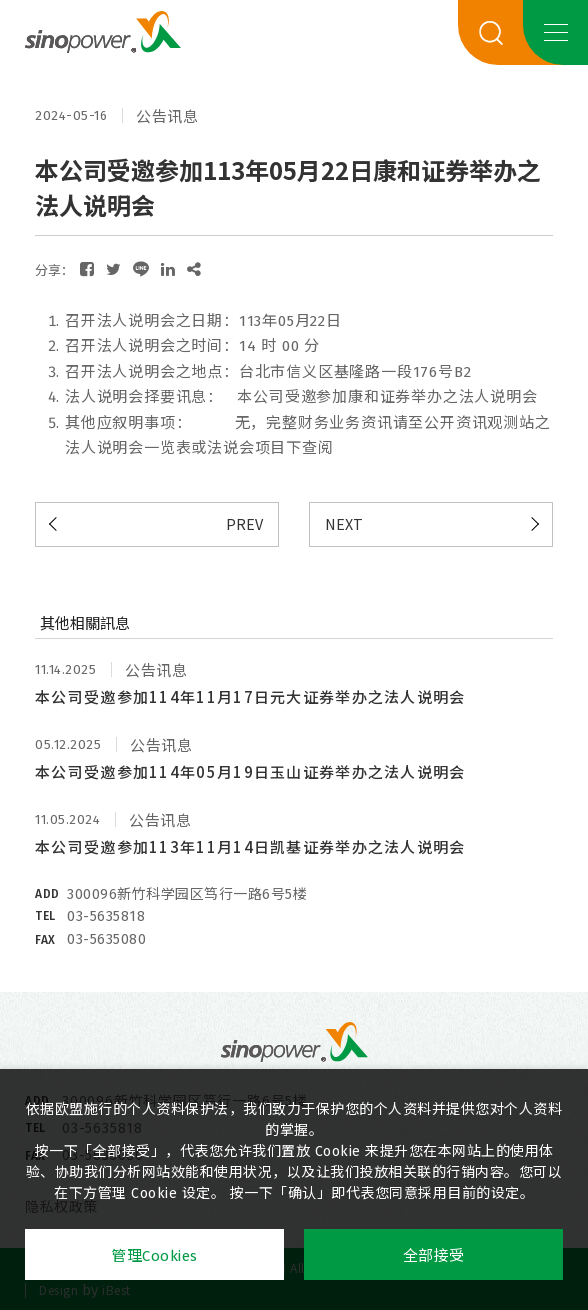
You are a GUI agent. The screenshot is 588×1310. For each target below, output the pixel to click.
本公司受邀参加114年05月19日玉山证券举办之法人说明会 (250, 771)
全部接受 (434, 1256)
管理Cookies (154, 1256)
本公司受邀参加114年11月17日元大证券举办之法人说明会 (250, 696)
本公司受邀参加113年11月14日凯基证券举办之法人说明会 (250, 846)
